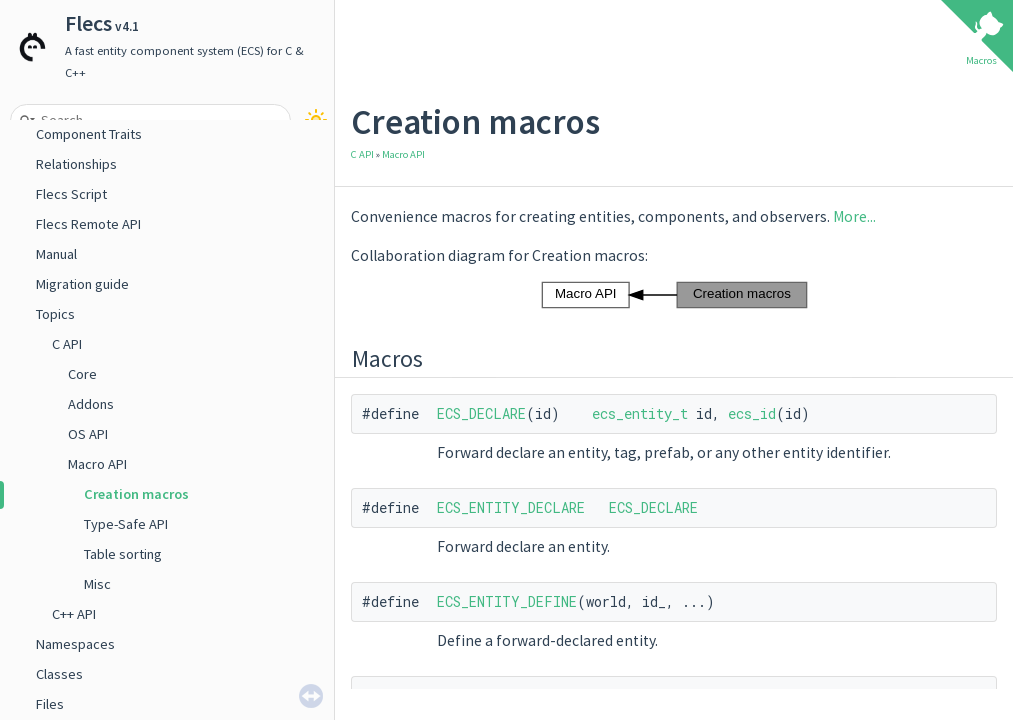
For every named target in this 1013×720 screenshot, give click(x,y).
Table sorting (123, 554)
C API (67, 344)
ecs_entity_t (640, 413)
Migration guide (82, 284)
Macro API (97, 464)
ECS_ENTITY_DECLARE (511, 507)
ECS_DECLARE (481, 413)
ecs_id (752, 413)
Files (50, 704)
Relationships (76, 164)
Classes (59, 674)
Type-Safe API (126, 524)
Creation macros (136, 494)
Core (82, 374)
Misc (97, 584)
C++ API (74, 614)
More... (854, 216)
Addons (91, 404)
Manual (56, 254)
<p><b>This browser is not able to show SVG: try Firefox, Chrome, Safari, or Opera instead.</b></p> (674, 295)
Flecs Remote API (88, 224)
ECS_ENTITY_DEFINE (507, 601)
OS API (88, 434)
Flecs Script (71, 194)
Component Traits (89, 134)
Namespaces (75, 644)
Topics (55, 314)
